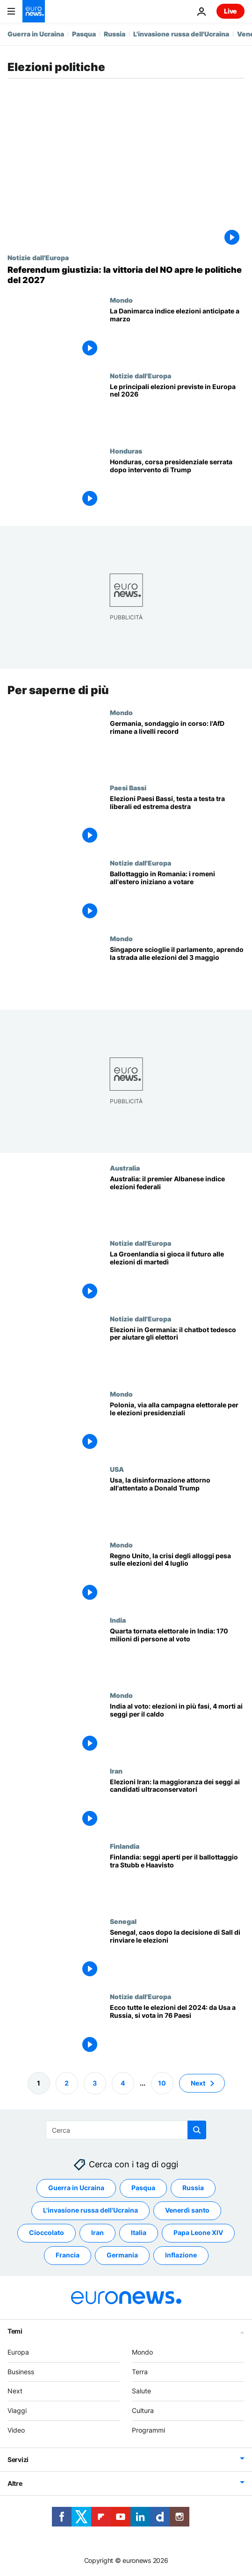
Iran (116, 1770)
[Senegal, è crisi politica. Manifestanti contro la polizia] (177, 1955)
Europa (18, 2352)
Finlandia (124, 1846)
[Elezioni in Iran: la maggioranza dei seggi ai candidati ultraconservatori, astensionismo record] (177, 1804)
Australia (125, 1167)
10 (162, 2083)
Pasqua (84, 34)
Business (20, 2372)
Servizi (18, 2459)
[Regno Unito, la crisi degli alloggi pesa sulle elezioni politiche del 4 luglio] (177, 1578)
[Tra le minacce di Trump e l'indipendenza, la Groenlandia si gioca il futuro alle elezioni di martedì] (177, 1277)
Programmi (148, 2430)
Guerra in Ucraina (35, 34)
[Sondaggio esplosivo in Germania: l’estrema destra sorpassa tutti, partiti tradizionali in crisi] (177, 746)
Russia (114, 34)
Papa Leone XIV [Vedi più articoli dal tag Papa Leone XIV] (198, 2232)
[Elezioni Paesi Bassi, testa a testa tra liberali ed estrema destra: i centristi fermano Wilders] (177, 821)
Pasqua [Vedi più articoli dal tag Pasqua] (143, 2188)
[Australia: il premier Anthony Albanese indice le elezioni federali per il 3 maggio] (177, 1201)
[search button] (196, 2130)
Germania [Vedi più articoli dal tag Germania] (122, 2255)
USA (117, 1469)
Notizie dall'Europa (38, 257)
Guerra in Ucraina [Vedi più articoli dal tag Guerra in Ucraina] (76, 2188)
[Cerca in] (126, 2130)
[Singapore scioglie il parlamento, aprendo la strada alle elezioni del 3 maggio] (177, 972)
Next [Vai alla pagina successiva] (198, 2083)
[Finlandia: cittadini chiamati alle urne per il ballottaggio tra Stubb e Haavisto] (177, 1879)
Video (16, 2430)
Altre (14, 2483)
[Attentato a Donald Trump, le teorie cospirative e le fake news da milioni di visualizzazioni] (177, 1503)
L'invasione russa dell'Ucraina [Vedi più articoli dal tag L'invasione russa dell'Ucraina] (90, 2210)
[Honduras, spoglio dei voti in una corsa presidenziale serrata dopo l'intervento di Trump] (177, 484)
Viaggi (17, 2410)
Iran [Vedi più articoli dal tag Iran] (97, 2232)
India (118, 1620)
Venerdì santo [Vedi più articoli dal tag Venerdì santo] (187, 2210)
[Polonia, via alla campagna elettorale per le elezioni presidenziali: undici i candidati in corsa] (177, 1427)
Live (230, 11)
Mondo (121, 300)
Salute (141, 2391)
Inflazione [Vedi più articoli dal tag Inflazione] (181, 2255)
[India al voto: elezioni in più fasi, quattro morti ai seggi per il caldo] (177, 1729)
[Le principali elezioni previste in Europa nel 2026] (177, 409)
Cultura (143, 2410)
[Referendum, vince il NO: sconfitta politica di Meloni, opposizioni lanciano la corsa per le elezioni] (126, 275)
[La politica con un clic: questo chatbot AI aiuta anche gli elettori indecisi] (177, 1352)
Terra (140, 2372)
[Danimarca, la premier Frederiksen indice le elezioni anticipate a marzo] (177, 333)
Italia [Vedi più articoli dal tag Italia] (138, 2232)
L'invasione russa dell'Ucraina (181, 34)
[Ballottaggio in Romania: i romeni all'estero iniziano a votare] (177, 897)
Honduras (126, 450)
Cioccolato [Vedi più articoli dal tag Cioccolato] (46, 2232)
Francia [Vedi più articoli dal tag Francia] (67, 2255)
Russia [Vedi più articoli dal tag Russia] (193, 2188)
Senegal (123, 1921)
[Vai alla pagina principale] (33, 11)
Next (14, 2391)
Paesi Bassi (128, 787)
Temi (14, 2331)
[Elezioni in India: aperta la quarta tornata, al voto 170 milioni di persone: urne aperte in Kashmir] (177, 1653)
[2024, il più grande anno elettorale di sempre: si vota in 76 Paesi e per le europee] (177, 2030)
